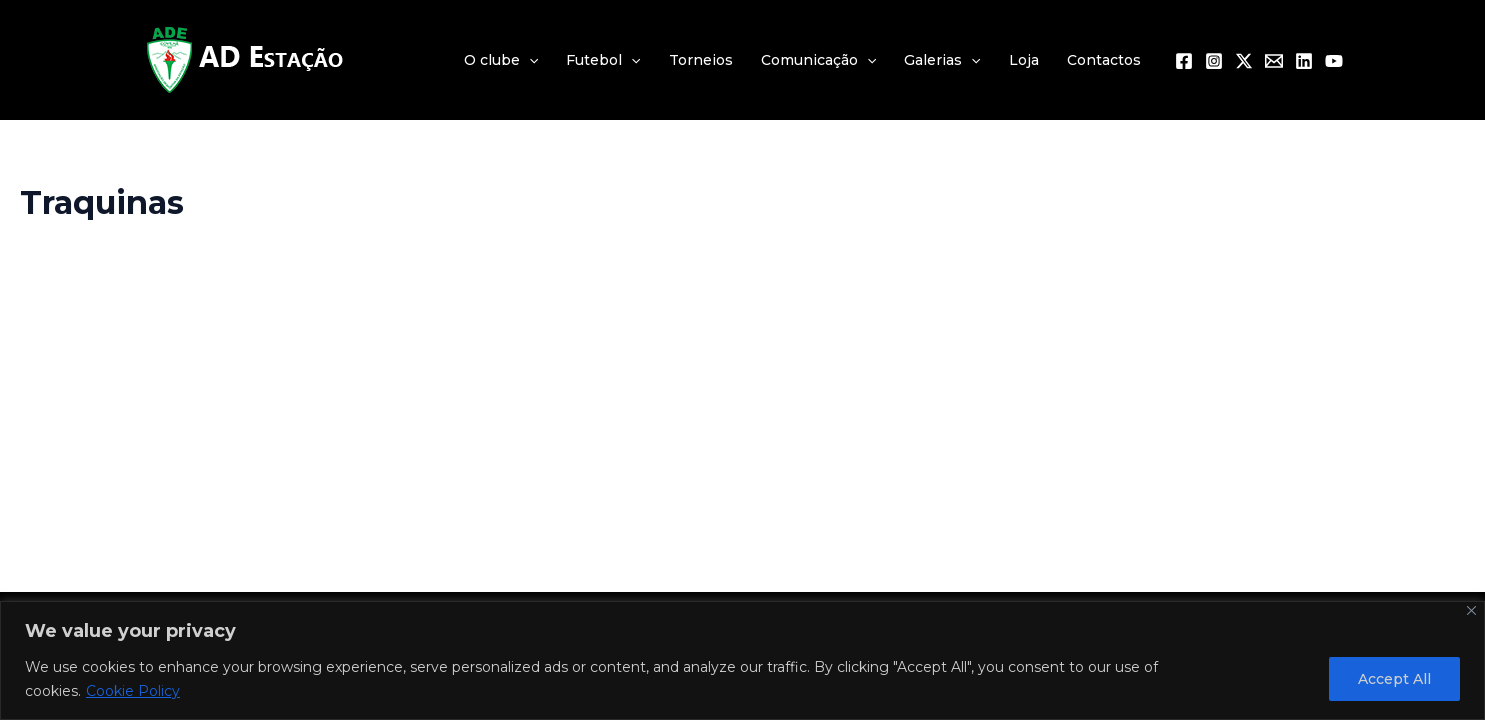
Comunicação (818, 60)
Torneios (701, 60)
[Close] (1471, 610)
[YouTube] (1334, 61)
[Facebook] (1184, 61)
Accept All (1394, 679)
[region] (742, 660)
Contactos (1104, 60)
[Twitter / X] (1244, 61)
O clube (501, 60)
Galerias (942, 60)
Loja (1024, 60)
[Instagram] (1214, 61)
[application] (529, 60)
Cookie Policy (133, 691)
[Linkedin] (1304, 61)
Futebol (603, 60)
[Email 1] (1274, 61)
